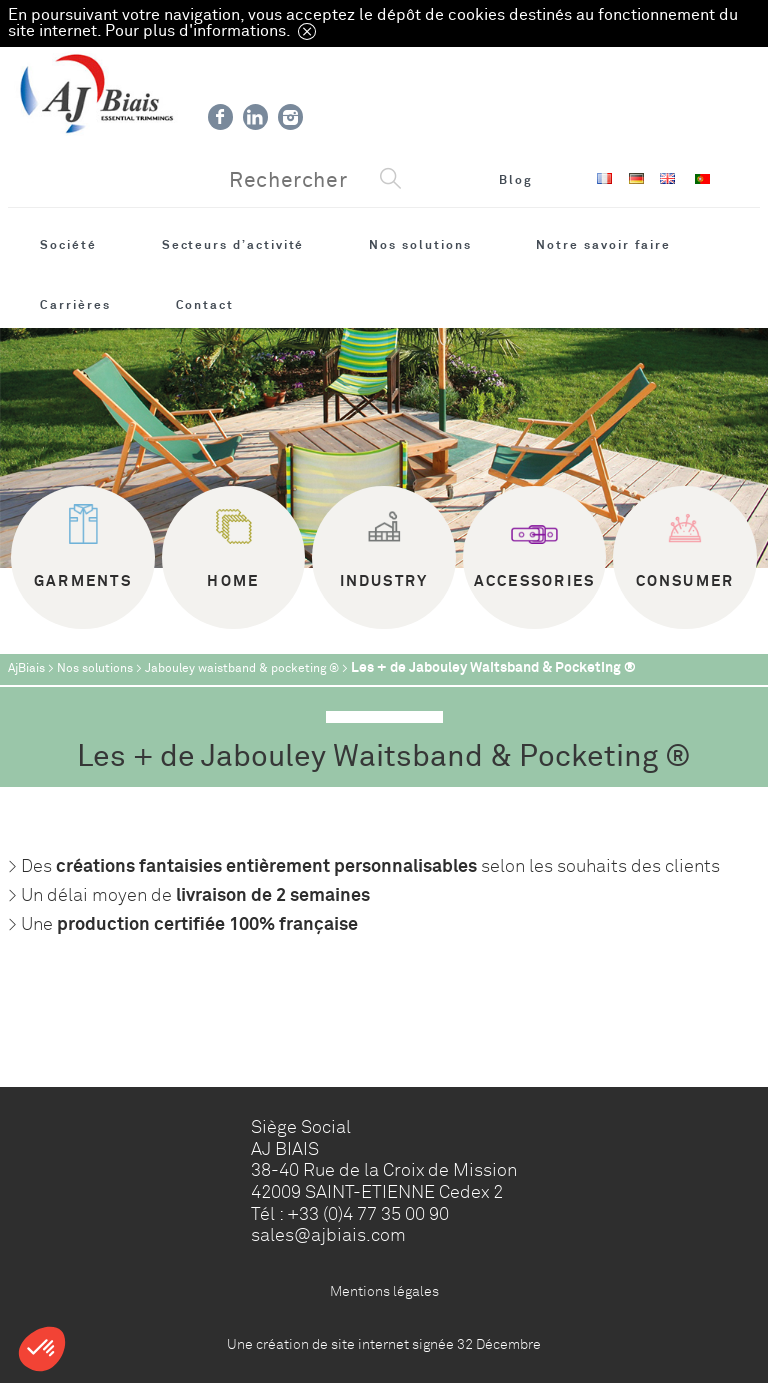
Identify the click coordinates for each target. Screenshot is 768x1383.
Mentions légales (384, 1291)
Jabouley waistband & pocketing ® (242, 668)
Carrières (75, 305)
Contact (205, 305)
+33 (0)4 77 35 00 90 (368, 1214)
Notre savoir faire (603, 245)
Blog (516, 180)
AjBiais (26, 668)
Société (68, 245)
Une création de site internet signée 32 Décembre (384, 1344)
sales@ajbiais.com (328, 1235)
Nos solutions (420, 245)
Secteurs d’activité (233, 245)
